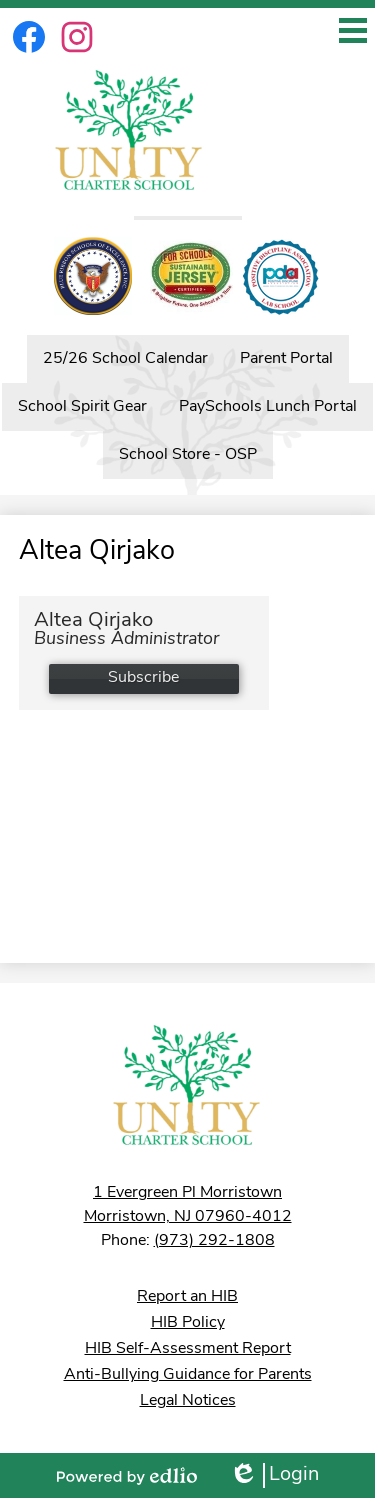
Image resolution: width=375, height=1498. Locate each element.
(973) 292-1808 (214, 1241)
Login (274, 1475)
